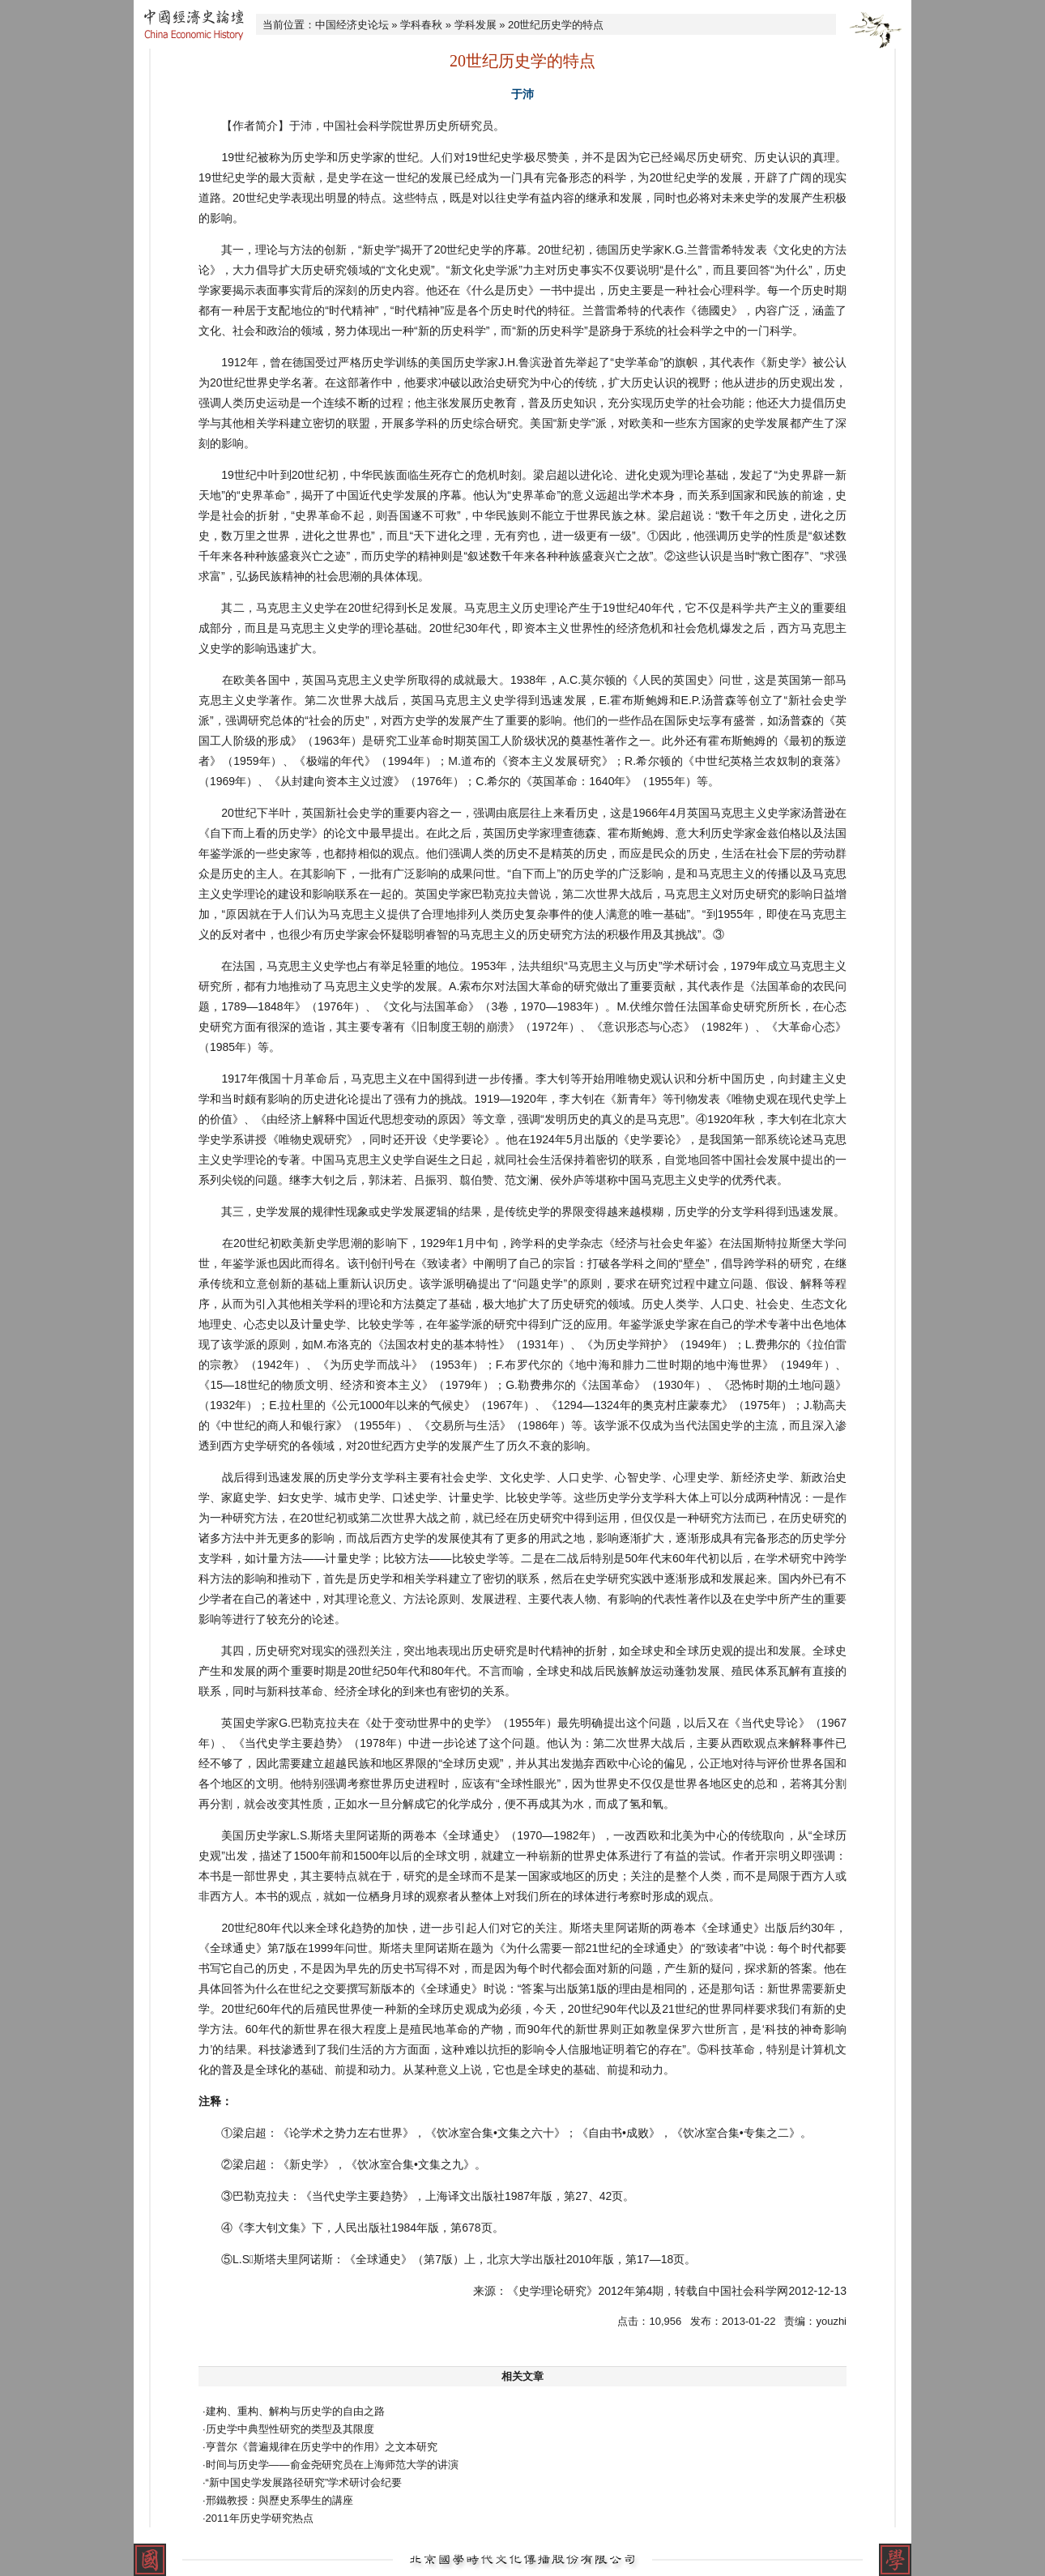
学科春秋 (421, 25)
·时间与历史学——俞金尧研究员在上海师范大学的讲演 (331, 2465)
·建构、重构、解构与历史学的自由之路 (294, 2411)
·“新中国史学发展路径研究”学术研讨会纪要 (302, 2482)
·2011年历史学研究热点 (258, 2518)
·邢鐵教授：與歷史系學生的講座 (278, 2500)
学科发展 (475, 25)
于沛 (522, 94)
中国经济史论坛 (352, 25)
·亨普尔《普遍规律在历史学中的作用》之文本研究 (320, 2447)
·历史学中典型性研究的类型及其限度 (288, 2429)
